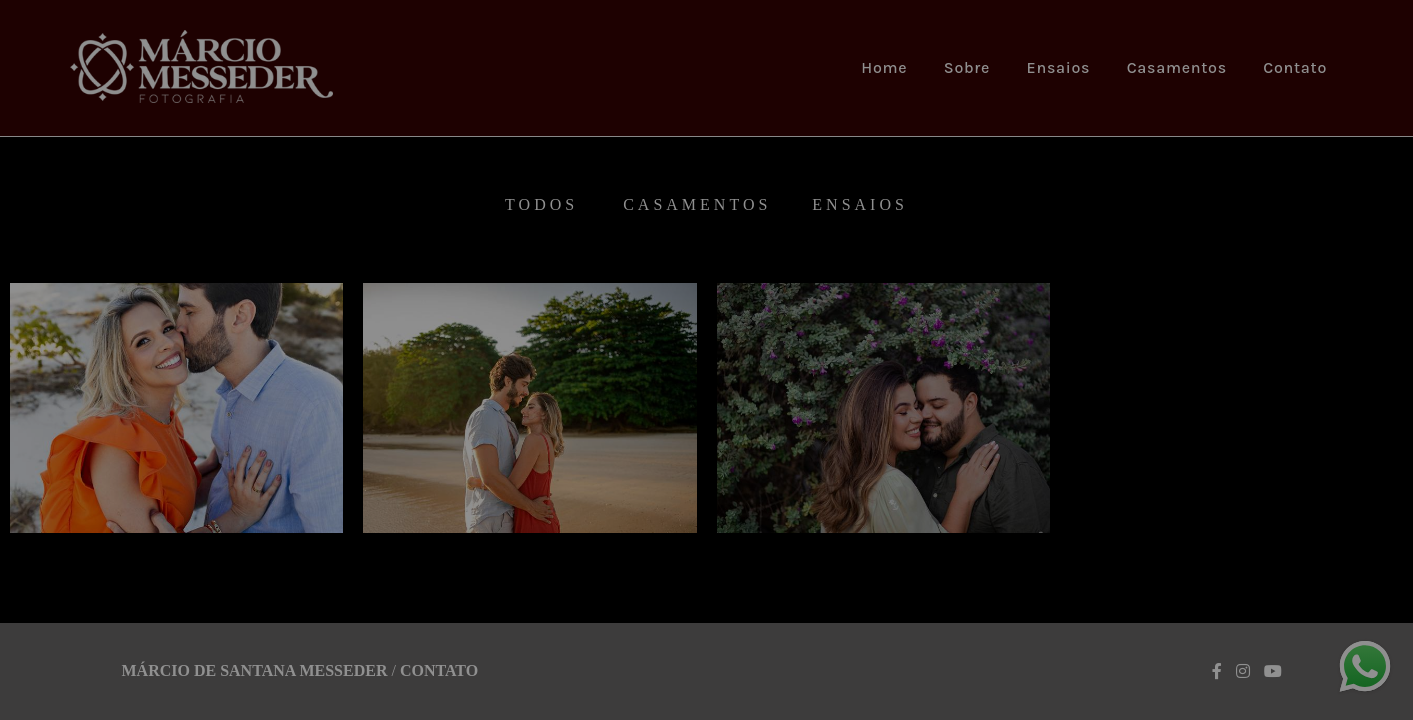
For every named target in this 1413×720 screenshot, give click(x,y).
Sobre (967, 67)
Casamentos (1177, 67)
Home (884, 67)
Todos (541, 205)
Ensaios (1059, 67)
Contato (1295, 67)
